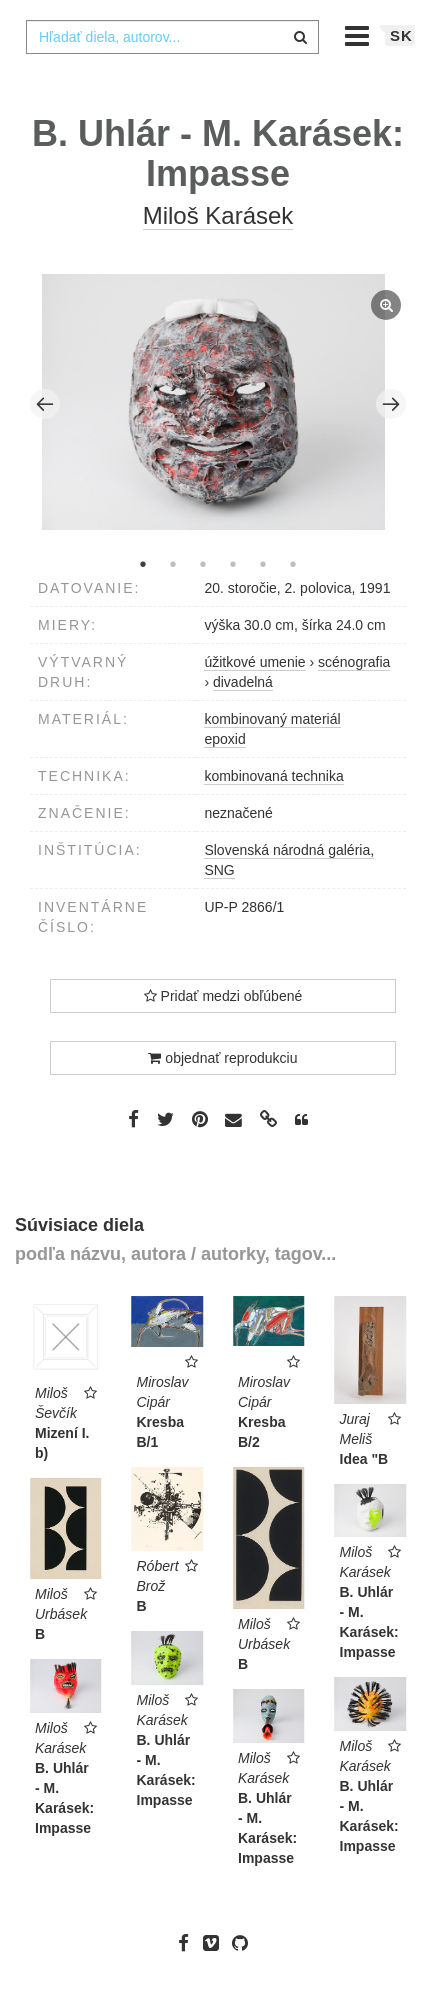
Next (391, 404)
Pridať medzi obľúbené (223, 996)
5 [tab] (263, 564)
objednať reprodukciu (222, 1058)
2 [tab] (173, 564)
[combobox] (172, 37)
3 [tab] (203, 564)
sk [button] (401, 35)
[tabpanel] (218, 405)
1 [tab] (143, 564)
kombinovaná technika (273, 776)
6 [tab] (293, 564)
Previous (45, 404)
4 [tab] (233, 564)
